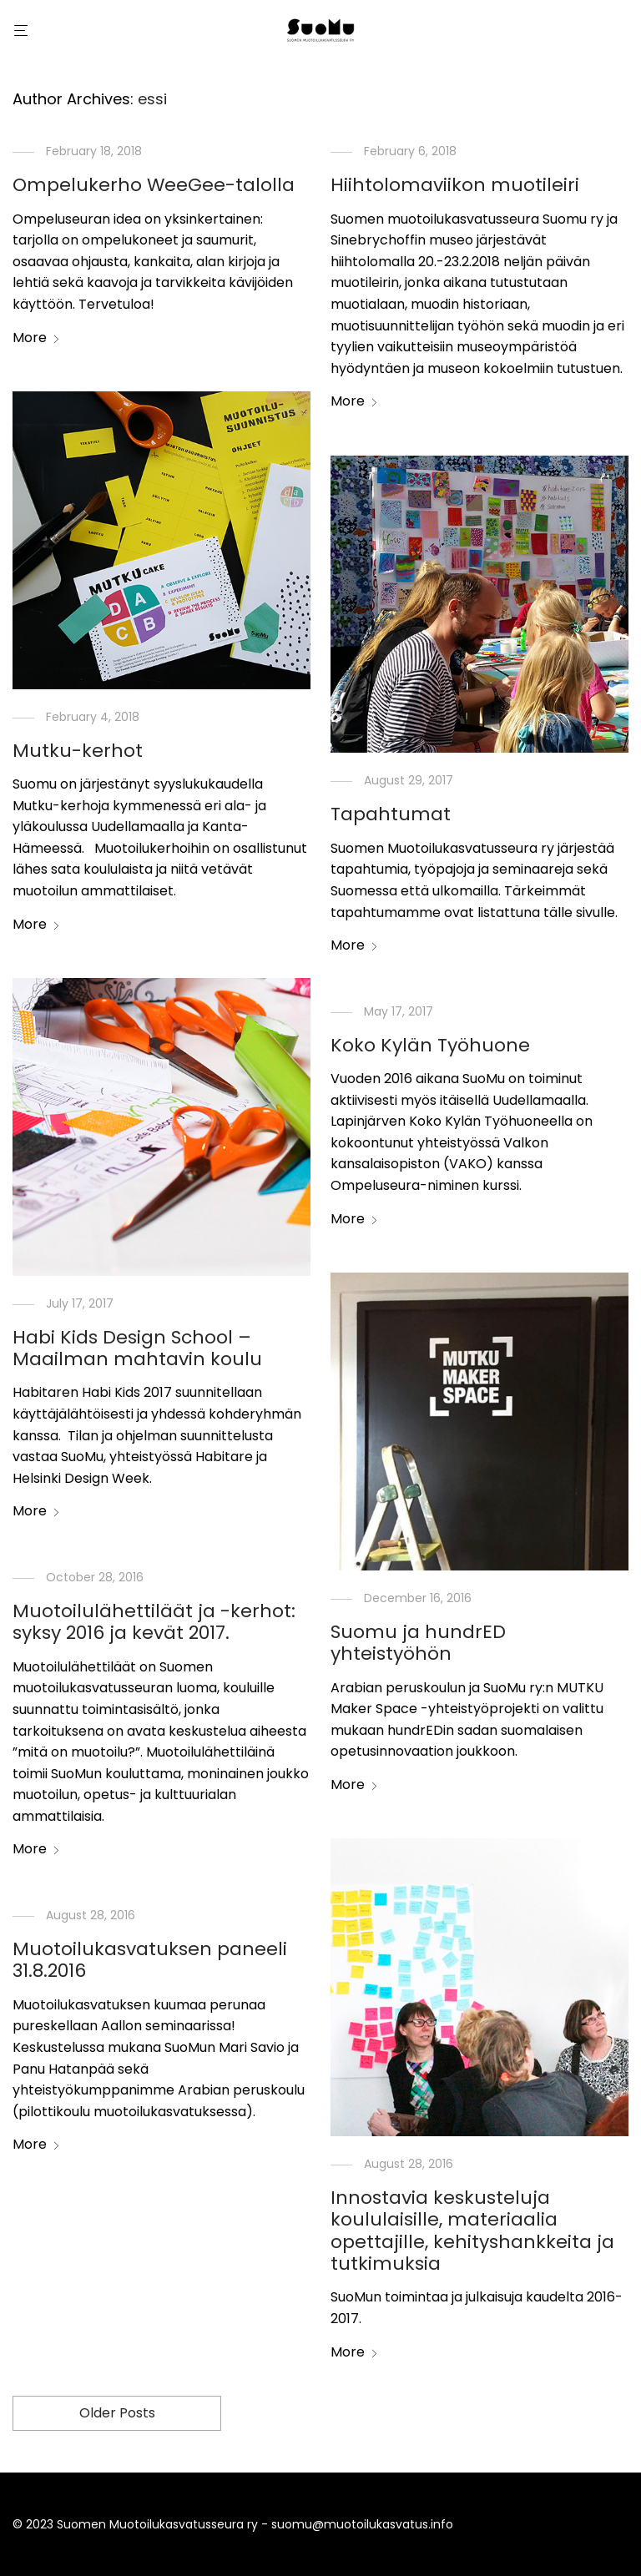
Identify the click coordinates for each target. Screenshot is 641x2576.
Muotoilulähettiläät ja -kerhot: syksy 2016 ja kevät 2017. (154, 1622)
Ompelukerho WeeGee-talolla (154, 185)
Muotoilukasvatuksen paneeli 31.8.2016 (150, 1960)
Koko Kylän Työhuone (430, 1045)
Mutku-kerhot (78, 751)
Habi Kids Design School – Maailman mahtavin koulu (137, 1348)
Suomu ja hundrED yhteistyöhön (418, 1642)
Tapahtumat (391, 814)
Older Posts (117, 2412)
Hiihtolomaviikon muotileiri (455, 185)
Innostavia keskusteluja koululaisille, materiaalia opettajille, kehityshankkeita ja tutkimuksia (472, 2230)
